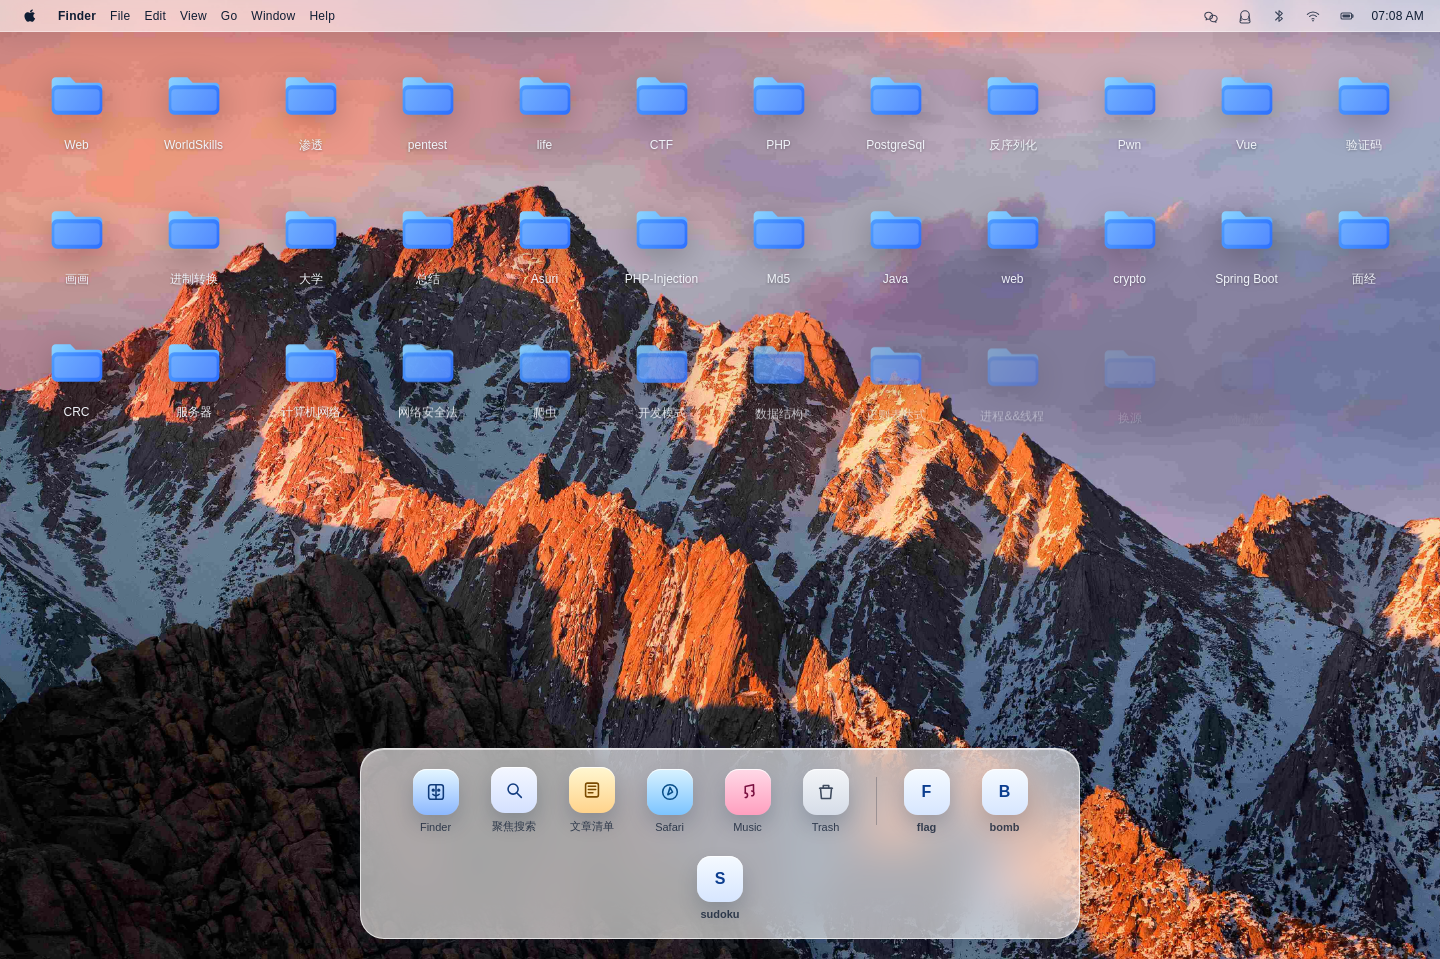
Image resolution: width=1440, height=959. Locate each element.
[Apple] (30, 16)
